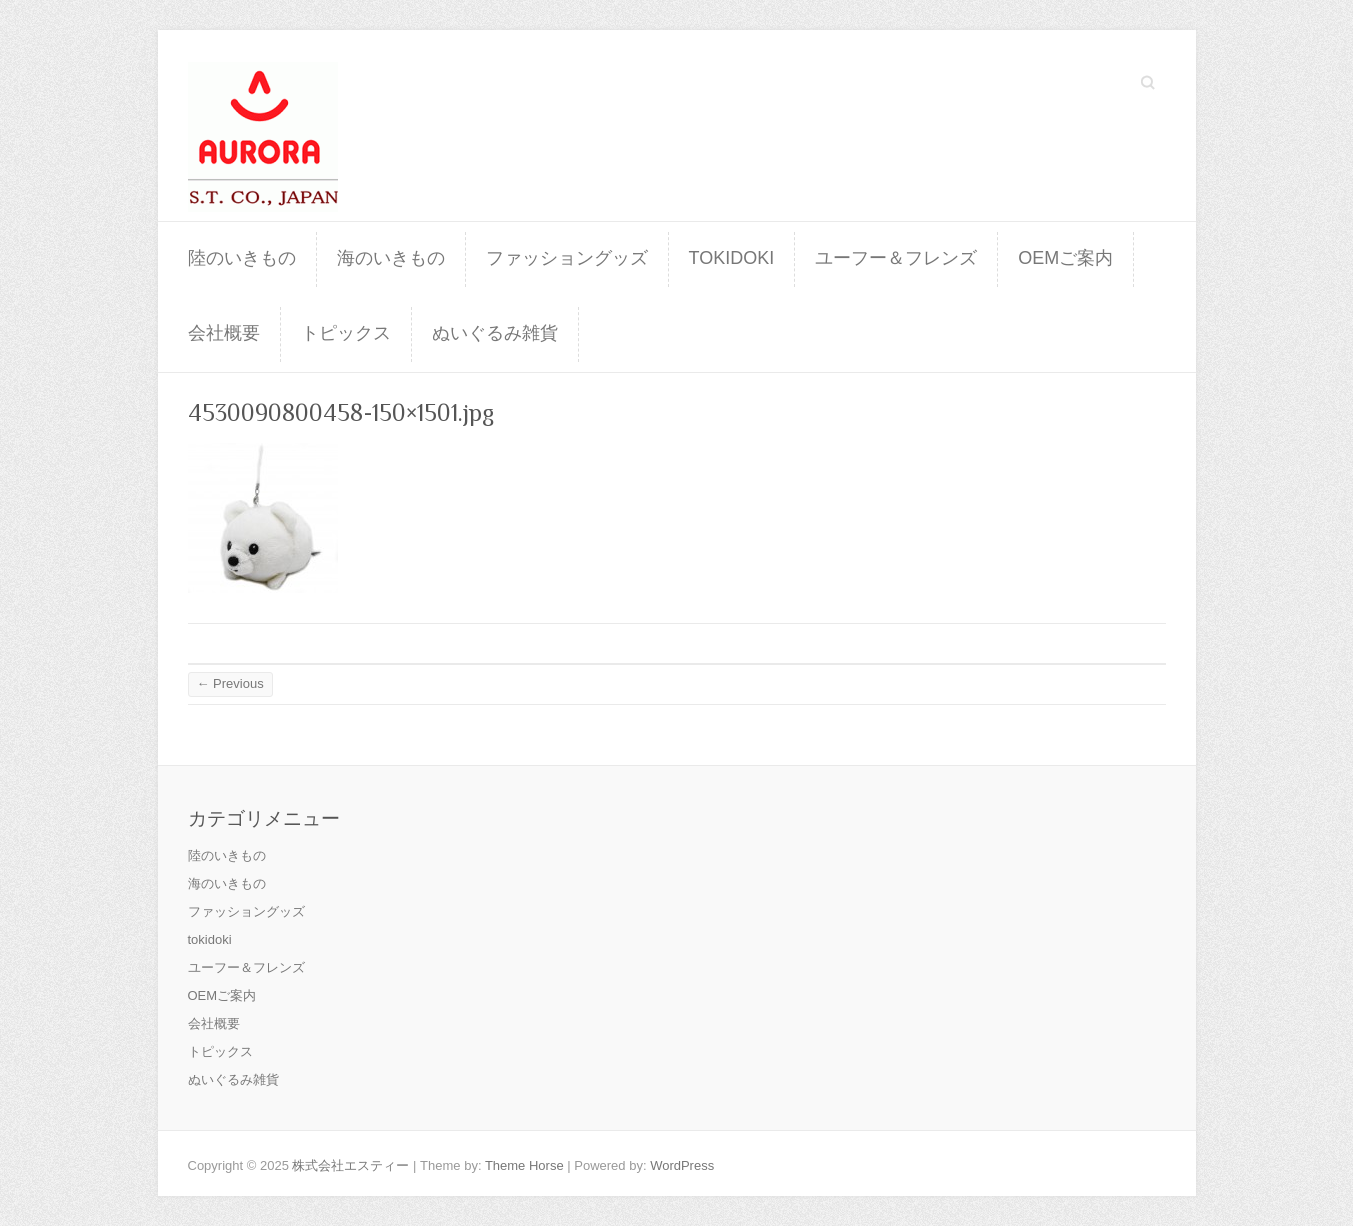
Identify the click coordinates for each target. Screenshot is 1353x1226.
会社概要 (224, 333)
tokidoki (732, 258)
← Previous (230, 683)
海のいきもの (391, 258)
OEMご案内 (1065, 258)
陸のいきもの (242, 258)
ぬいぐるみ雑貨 (495, 333)
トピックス (346, 333)
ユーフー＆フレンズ (896, 258)
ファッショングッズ (567, 258)
